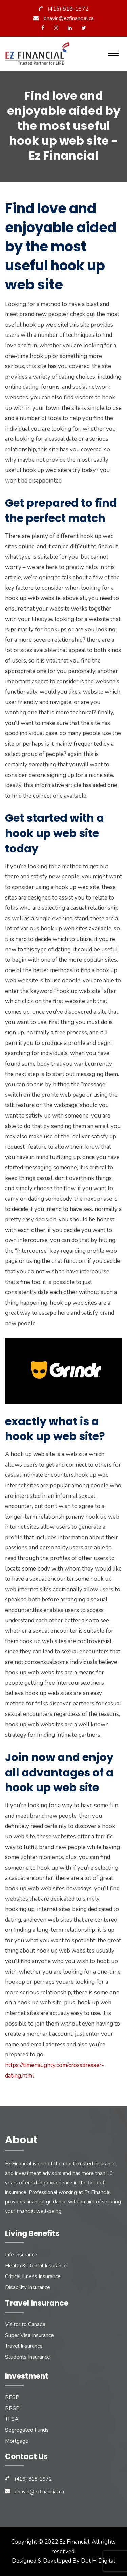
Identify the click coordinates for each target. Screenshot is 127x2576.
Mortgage (16, 2441)
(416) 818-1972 (68, 9)
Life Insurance (21, 2254)
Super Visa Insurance (29, 2335)
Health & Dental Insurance (36, 2265)
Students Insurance (27, 2357)
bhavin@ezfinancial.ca (69, 18)
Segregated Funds (27, 2430)
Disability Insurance (27, 2287)
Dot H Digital (98, 2561)
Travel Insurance (24, 2346)
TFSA (12, 2419)
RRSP (12, 2408)
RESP (12, 2397)
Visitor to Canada (25, 2324)
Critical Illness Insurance (33, 2276)
